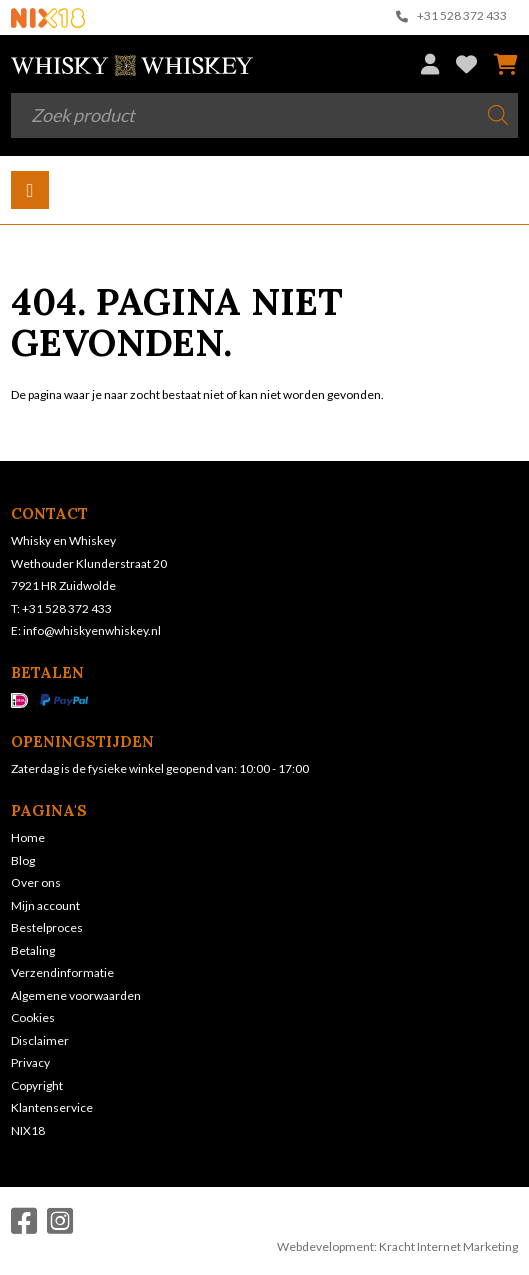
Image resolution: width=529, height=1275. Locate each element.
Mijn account (45, 905)
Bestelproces (47, 927)
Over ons (36, 882)
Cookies (33, 1017)
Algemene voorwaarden (76, 995)
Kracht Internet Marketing (448, 1246)
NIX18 (28, 1130)
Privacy (30, 1062)
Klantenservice (52, 1107)
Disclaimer (40, 1040)
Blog (23, 860)
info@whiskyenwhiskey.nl (92, 630)
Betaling (33, 950)
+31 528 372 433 (452, 16)
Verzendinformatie (62, 972)
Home (28, 837)
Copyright (37, 1085)
